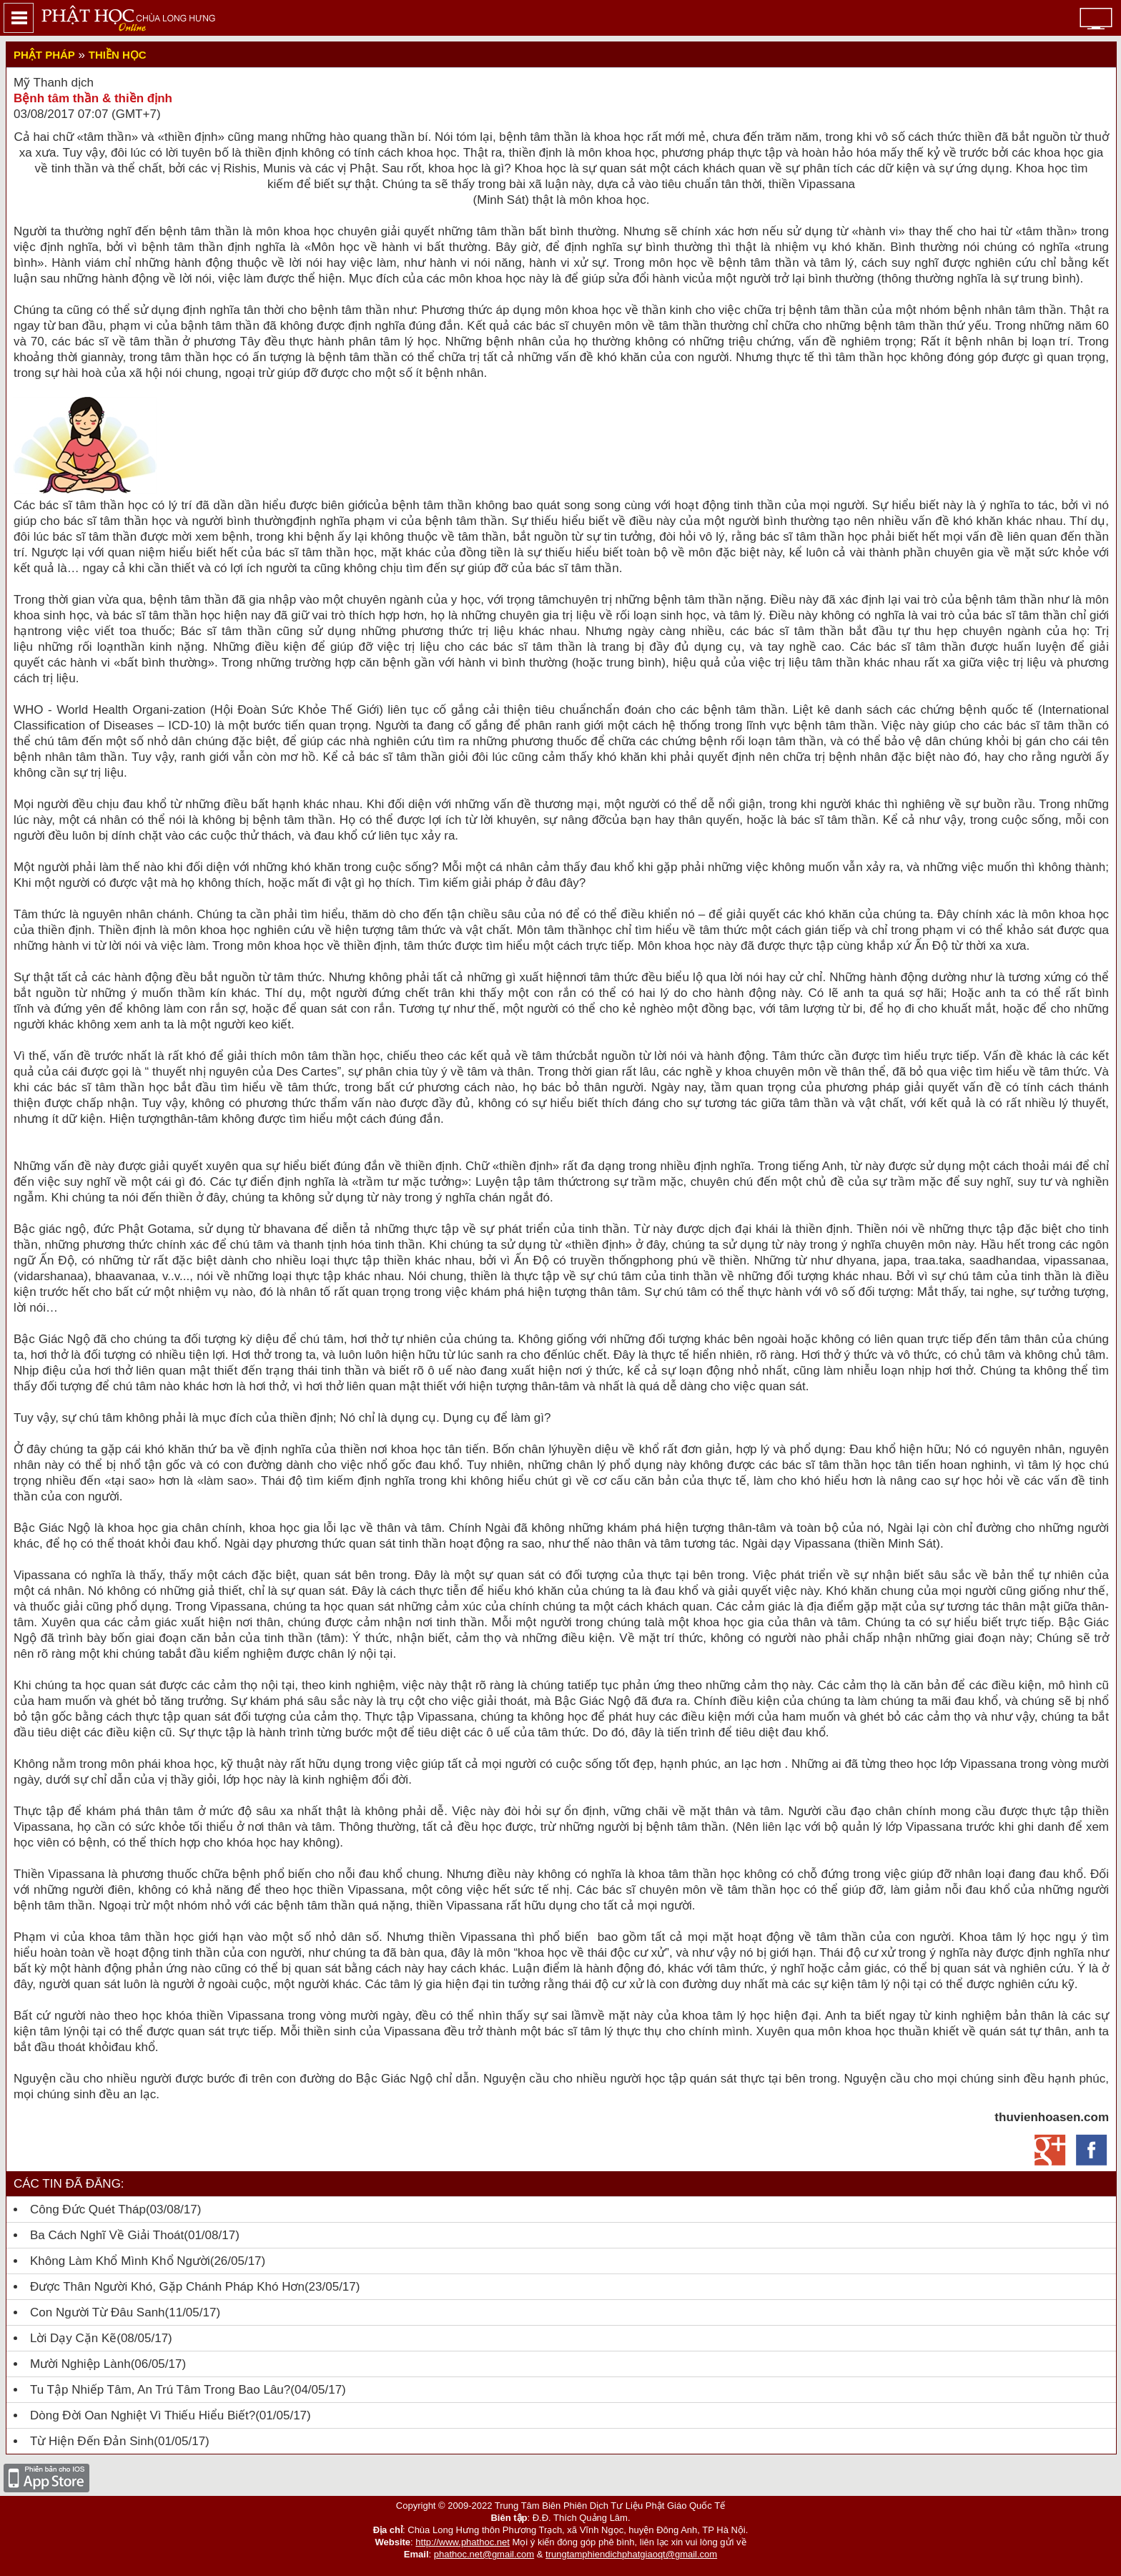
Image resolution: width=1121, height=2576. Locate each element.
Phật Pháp (44, 55)
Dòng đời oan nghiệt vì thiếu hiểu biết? (142, 2415)
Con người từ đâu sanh (97, 2312)
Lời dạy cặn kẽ (73, 2338)
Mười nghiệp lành (80, 2364)
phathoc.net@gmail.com (484, 2554)
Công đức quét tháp (88, 2209)
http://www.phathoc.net (462, 2542)
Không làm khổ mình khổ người (120, 2261)
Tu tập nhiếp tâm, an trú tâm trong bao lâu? (160, 2389)
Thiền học (118, 55)
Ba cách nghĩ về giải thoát (107, 2235)
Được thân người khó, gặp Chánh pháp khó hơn (167, 2287)
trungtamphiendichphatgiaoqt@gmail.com (631, 2554)
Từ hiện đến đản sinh (92, 2441)
